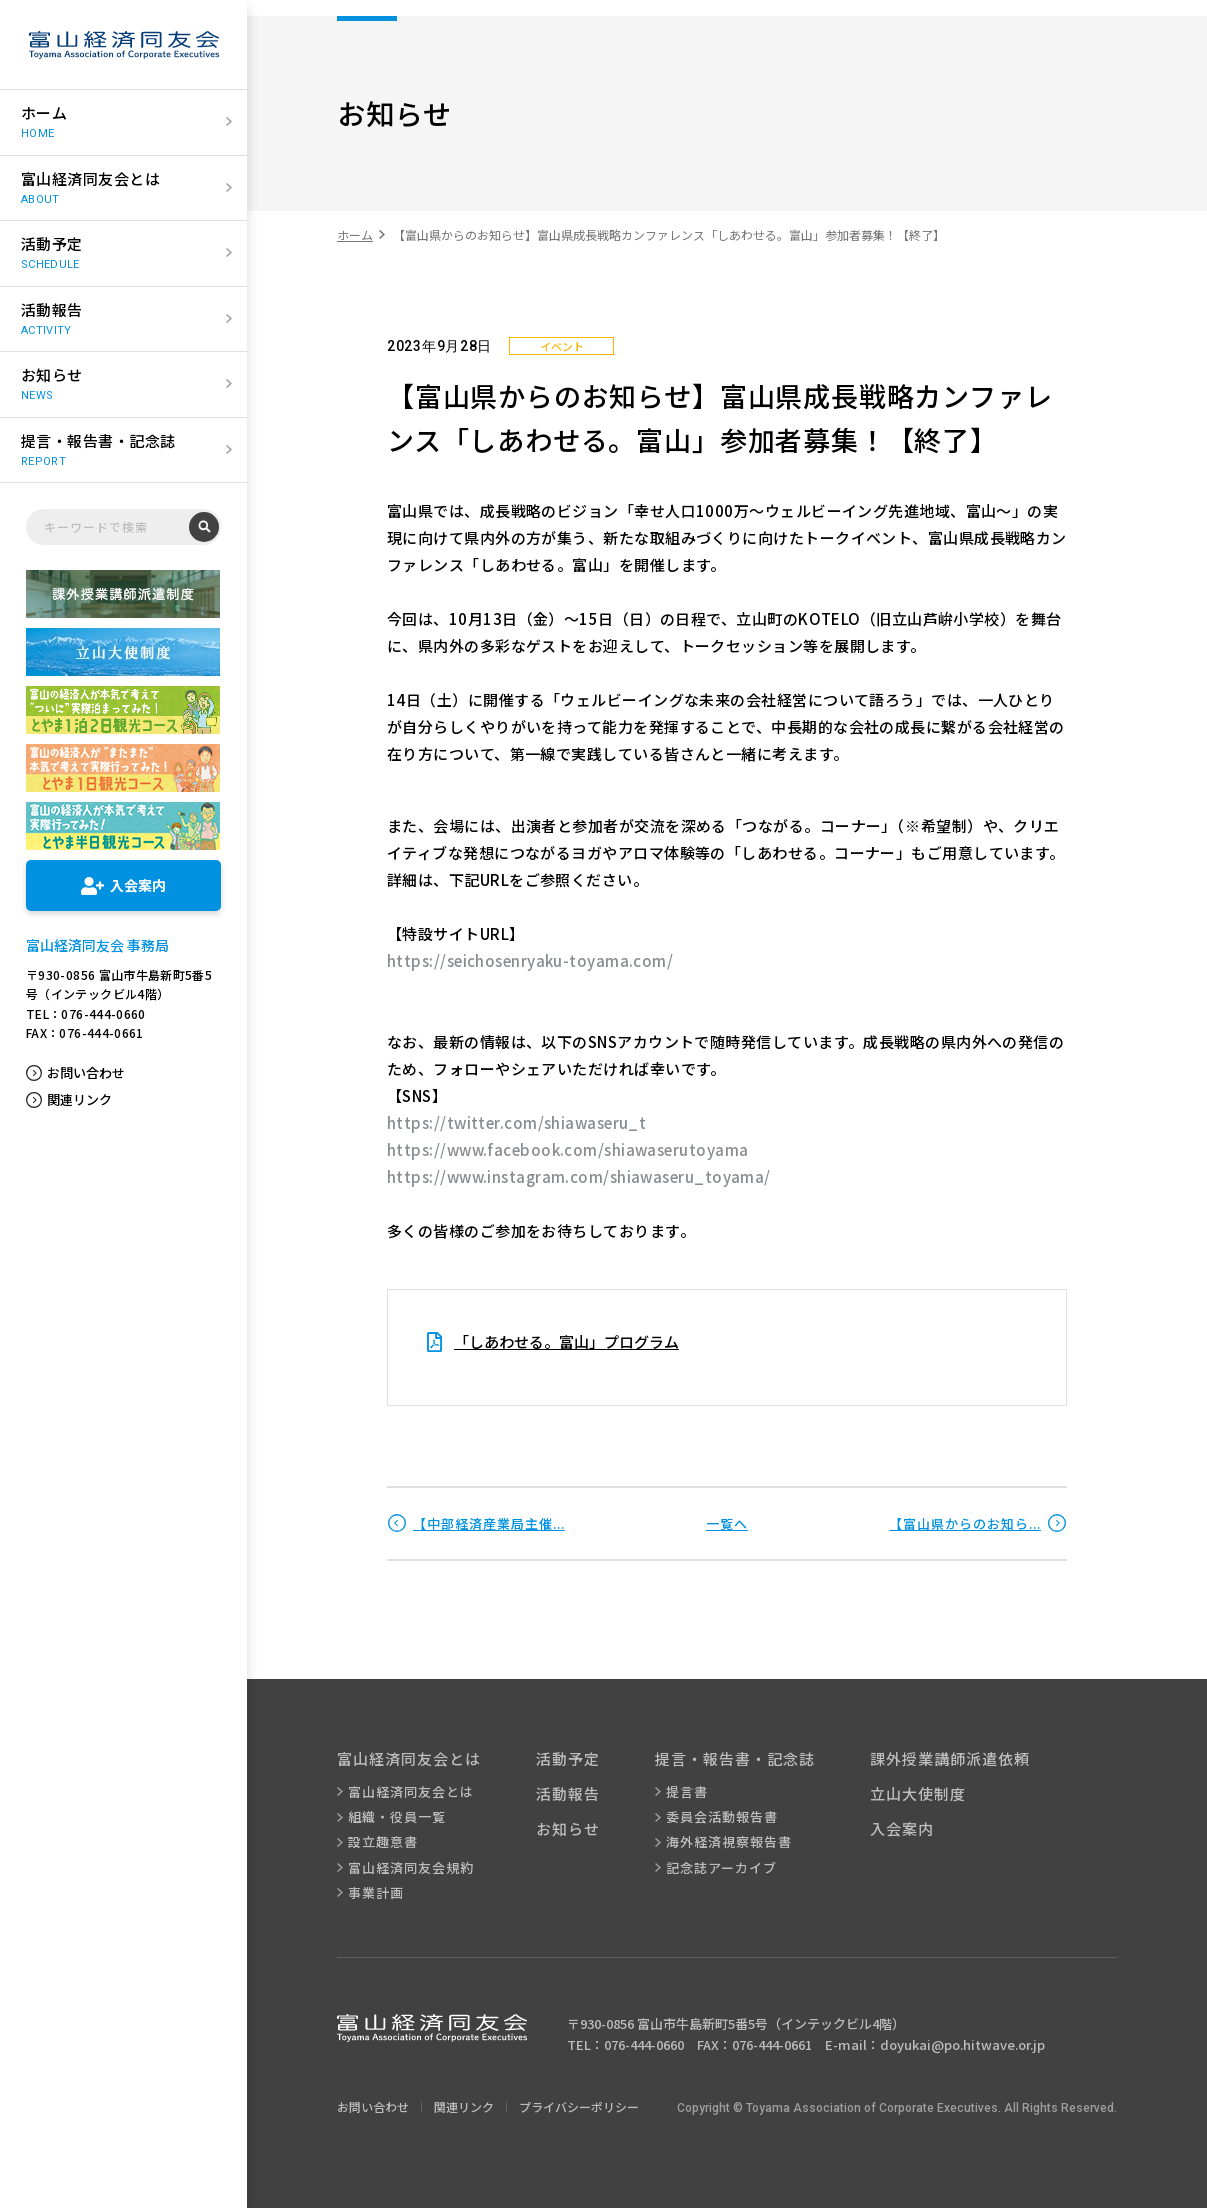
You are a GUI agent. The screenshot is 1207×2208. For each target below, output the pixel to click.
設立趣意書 (383, 1842)
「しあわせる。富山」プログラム (566, 1341)
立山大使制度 (918, 1793)
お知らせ (568, 1828)
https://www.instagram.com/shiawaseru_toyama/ (579, 1176)
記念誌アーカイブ (721, 1868)
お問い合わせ (86, 1073)
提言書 (687, 1792)
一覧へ (727, 1523)
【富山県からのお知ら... (965, 1523)
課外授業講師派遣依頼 (950, 1758)
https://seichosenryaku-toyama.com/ (530, 960)
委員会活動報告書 (722, 1817)
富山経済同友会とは (409, 1758)
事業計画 (376, 1893)
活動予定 (568, 1758)
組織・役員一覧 (397, 1817)
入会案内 (902, 1828)
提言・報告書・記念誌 (735, 1758)
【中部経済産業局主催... (489, 1523)
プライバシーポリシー (579, 2106)
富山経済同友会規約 (411, 1868)
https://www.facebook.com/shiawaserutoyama (567, 1149)
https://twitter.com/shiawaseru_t (516, 1122)
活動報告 (568, 1793)
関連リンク (79, 1100)
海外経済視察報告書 (729, 1842)
